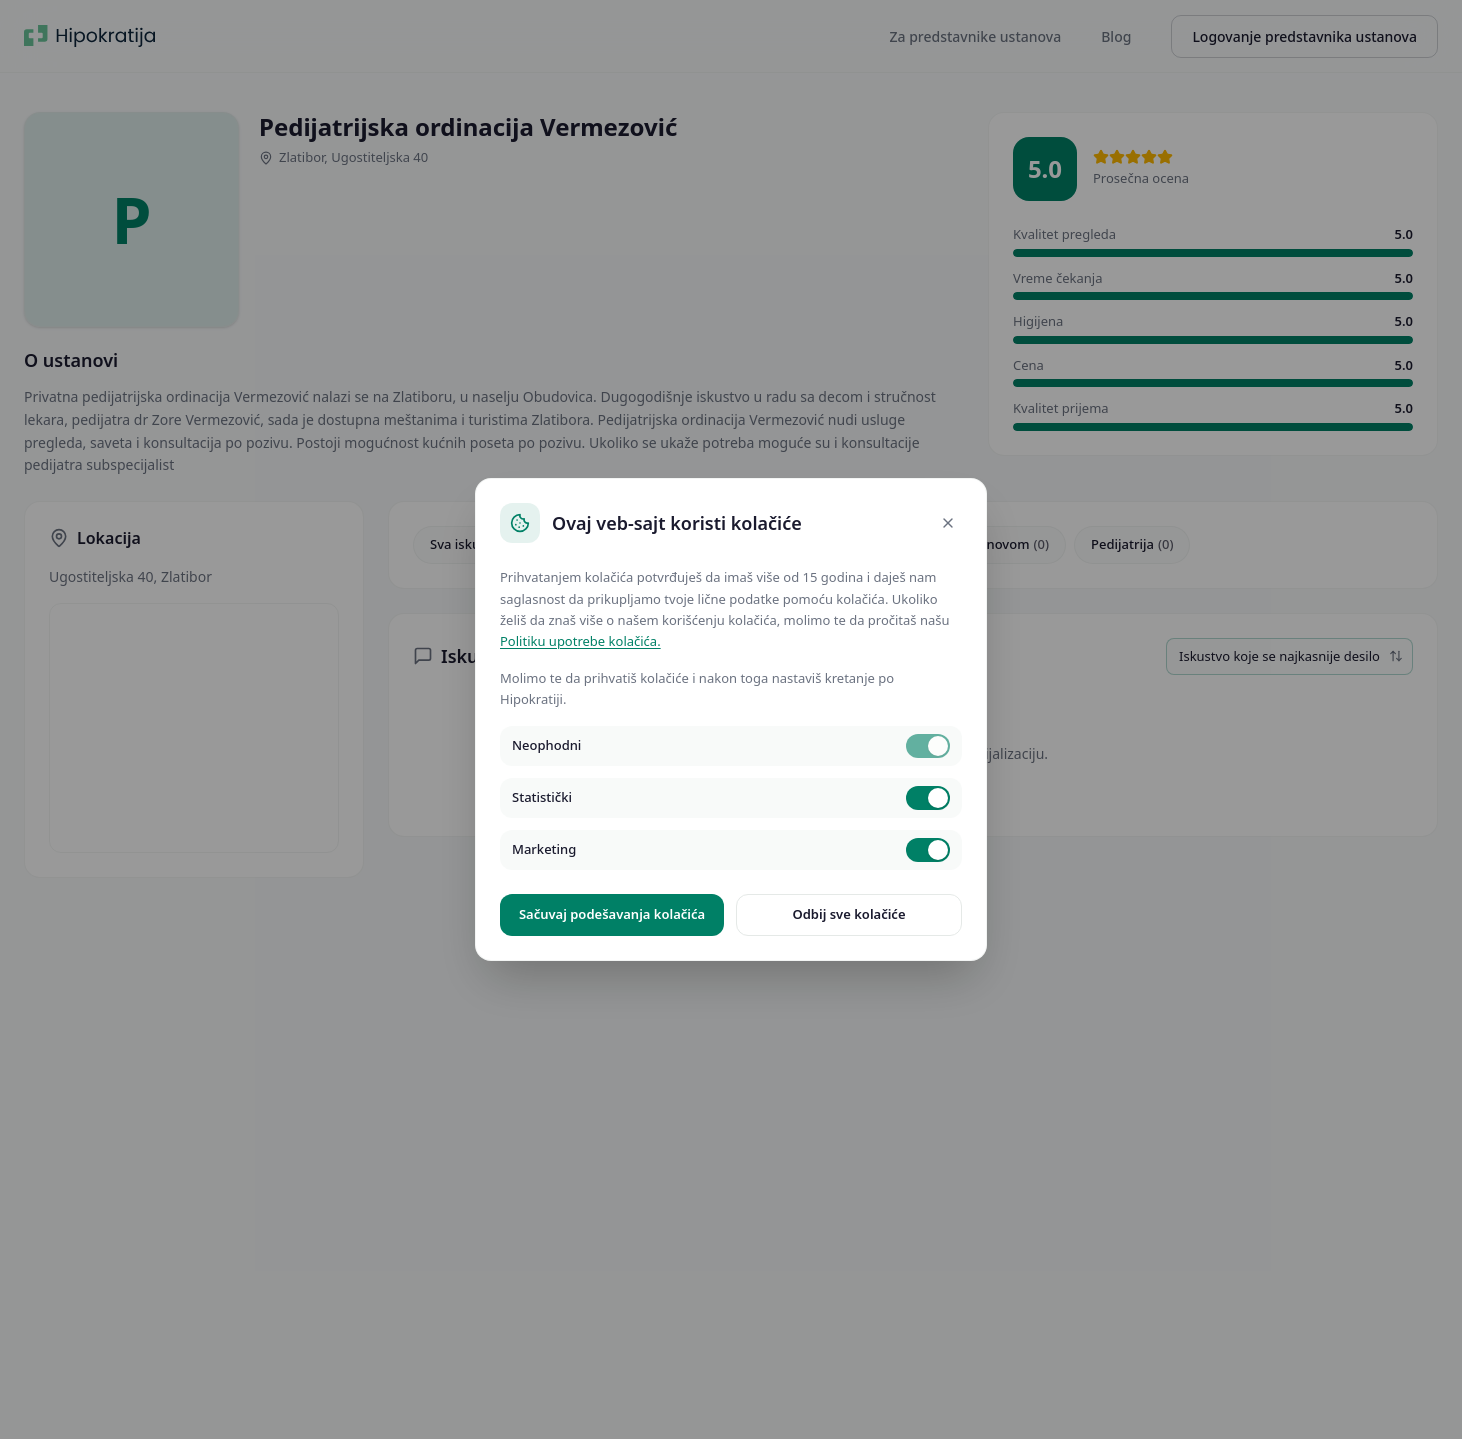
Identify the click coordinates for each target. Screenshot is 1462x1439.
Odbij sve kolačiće (848, 914)
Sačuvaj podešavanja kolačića (612, 914)
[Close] (948, 523)
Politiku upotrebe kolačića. (580, 641)
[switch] (928, 746)
